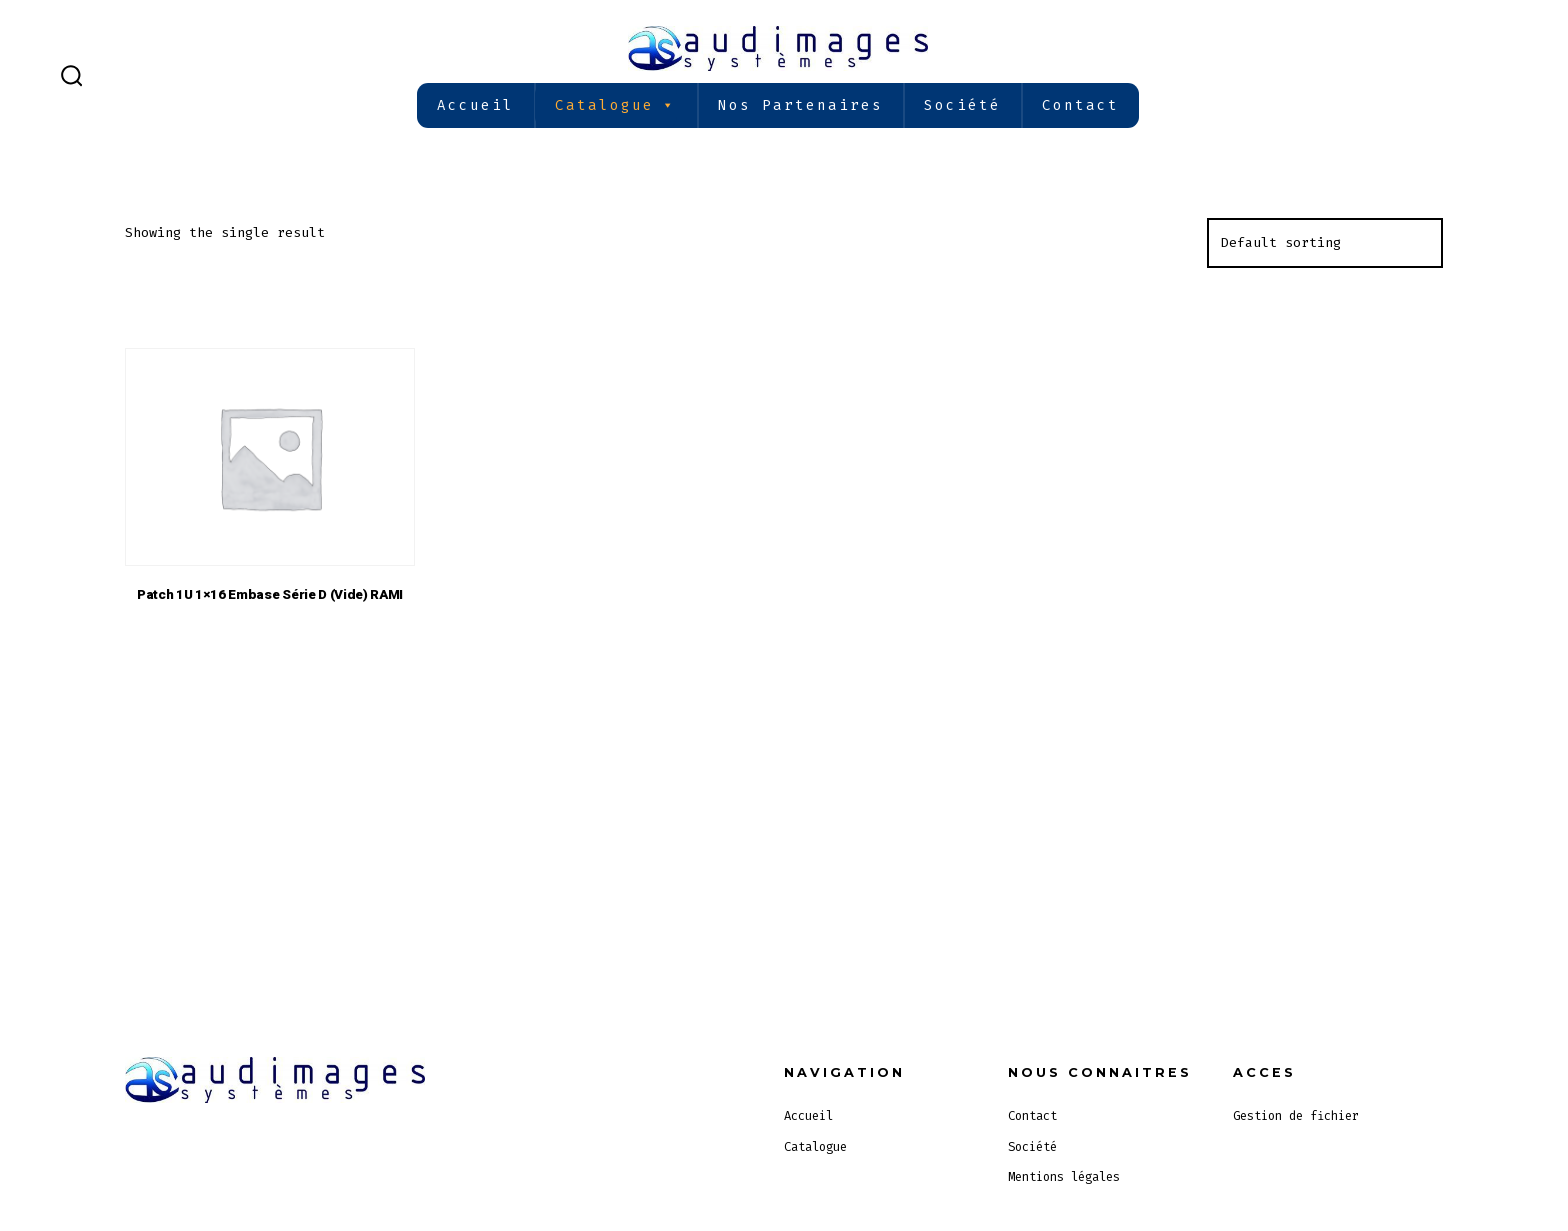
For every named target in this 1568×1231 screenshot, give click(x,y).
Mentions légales (1064, 1177)
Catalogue (616, 105)
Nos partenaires (800, 105)
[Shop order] (1325, 243)
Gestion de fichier (1296, 1116)
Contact (1080, 105)
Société (962, 105)
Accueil (475, 105)
